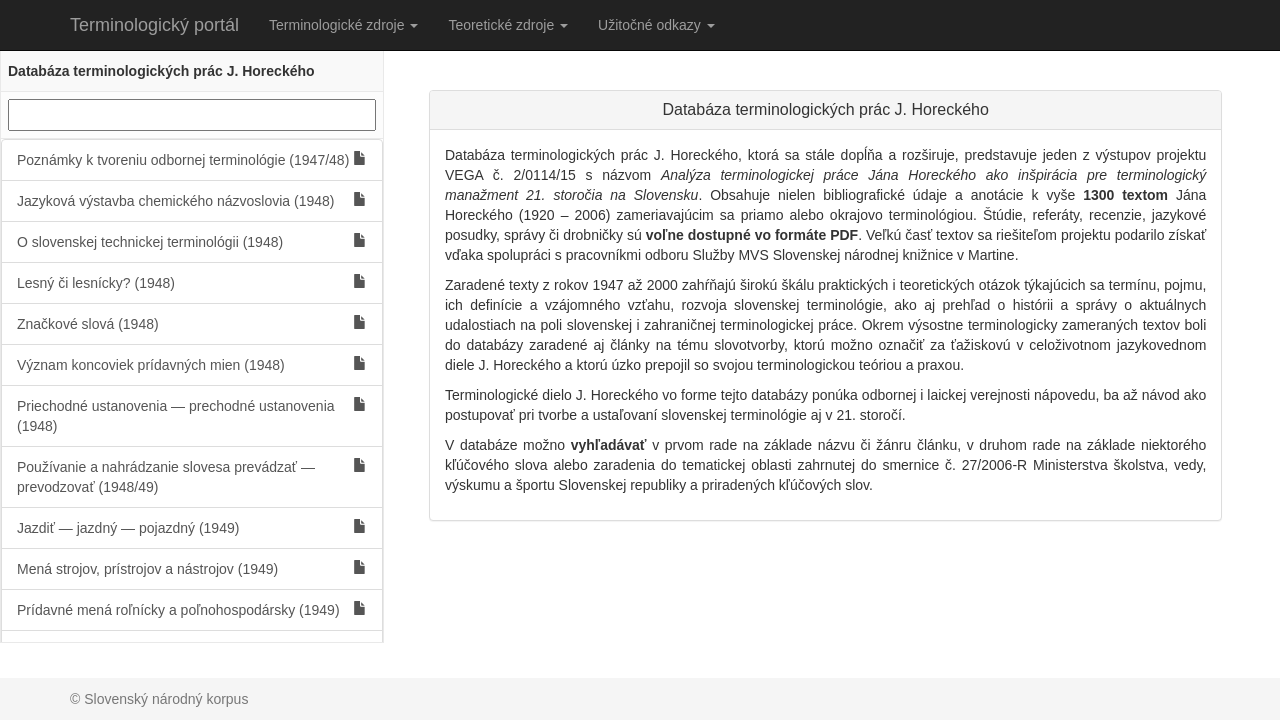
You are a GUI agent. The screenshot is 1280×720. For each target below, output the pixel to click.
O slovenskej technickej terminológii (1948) (192, 241)
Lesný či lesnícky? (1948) (192, 282)
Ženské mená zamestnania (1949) (192, 650)
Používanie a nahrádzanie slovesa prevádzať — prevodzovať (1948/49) (192, 476)
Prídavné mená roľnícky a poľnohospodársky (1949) (192, 609)
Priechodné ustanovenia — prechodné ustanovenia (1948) (192, 415)
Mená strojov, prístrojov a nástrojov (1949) (192, 568)
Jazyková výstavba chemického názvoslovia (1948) (192, 200)
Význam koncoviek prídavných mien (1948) (192, 364)
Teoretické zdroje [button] (508, 25)
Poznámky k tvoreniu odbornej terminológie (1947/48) (192, 159)
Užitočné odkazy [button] (656, 25)
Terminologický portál (154, 25)
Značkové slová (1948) (192, 323)
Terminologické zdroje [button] (343, 25)
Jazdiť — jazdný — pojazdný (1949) (192, 527)
